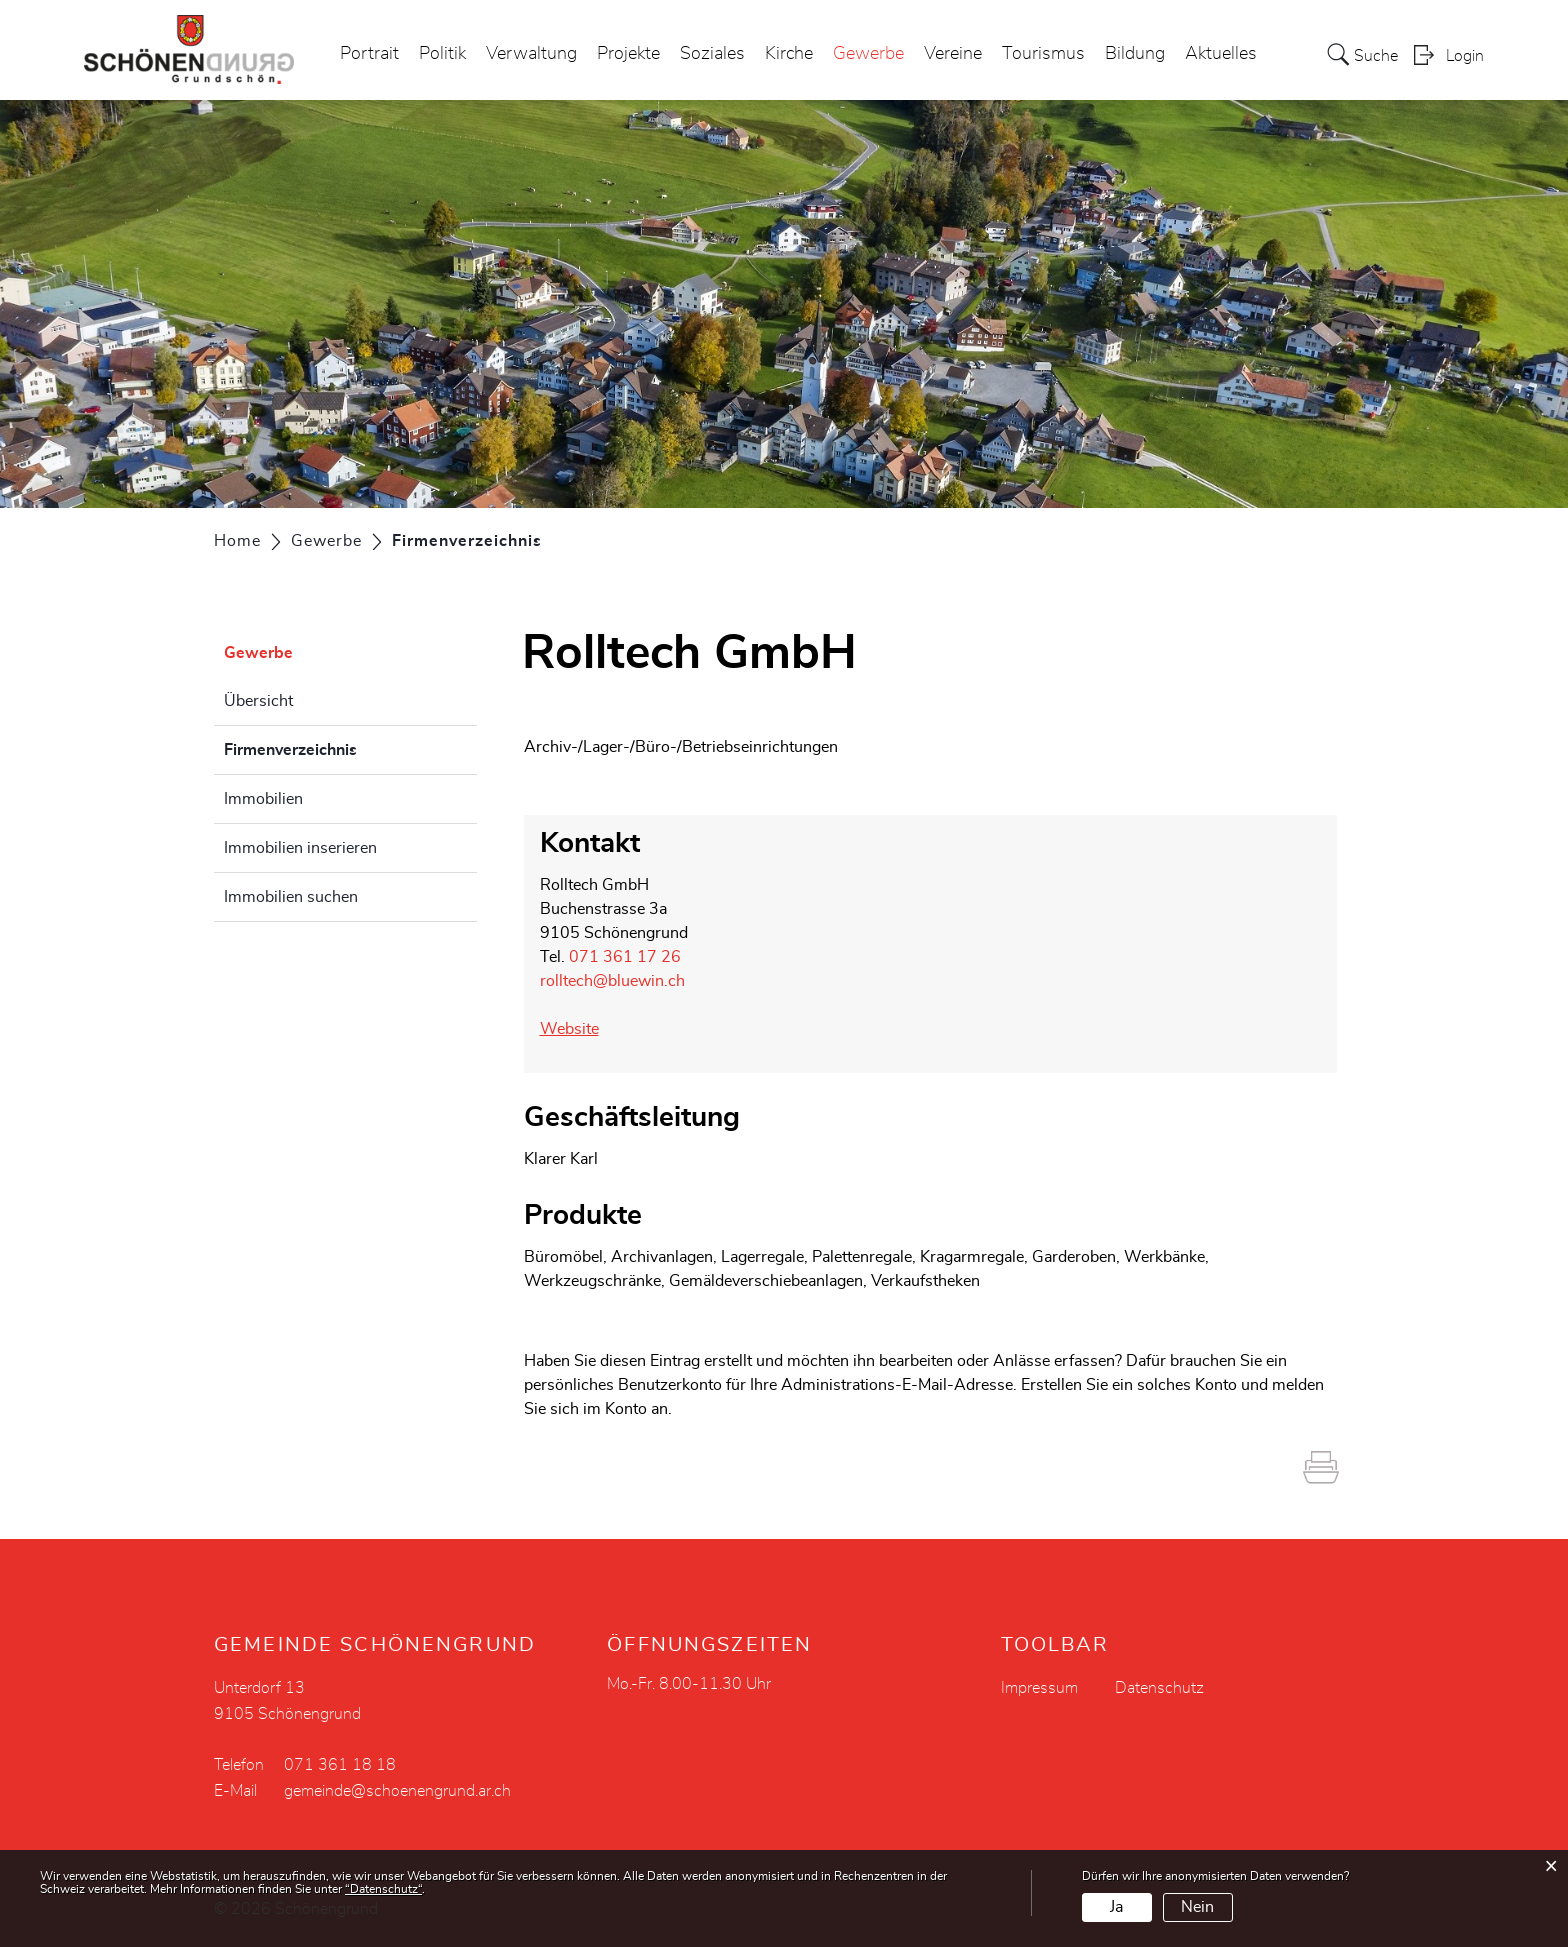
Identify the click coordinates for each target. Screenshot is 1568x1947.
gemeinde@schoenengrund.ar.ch (397, 1791)
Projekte (628, 54)
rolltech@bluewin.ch (612, 981)
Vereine (953, 54)
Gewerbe (868, 54)
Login (1465, 56)
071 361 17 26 (625, 957)
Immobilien (263, 799)
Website (579, 1029)
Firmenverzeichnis (340, 747)
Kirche (789, 54)
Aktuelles (1221, 54)
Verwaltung (531, 54)
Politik (442, 54)
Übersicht (258, 701)
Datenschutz (1159, 1688)
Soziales (712, 54)
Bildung (1135, 54)
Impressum (1039, 1688)
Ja (1116, 1907)
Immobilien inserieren (300, 848)
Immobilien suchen (291, 897)
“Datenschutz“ (383, 1889)
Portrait (369, 54)
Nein (1197, 1907)
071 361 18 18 (340, 1765)
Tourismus (1043, 54)
